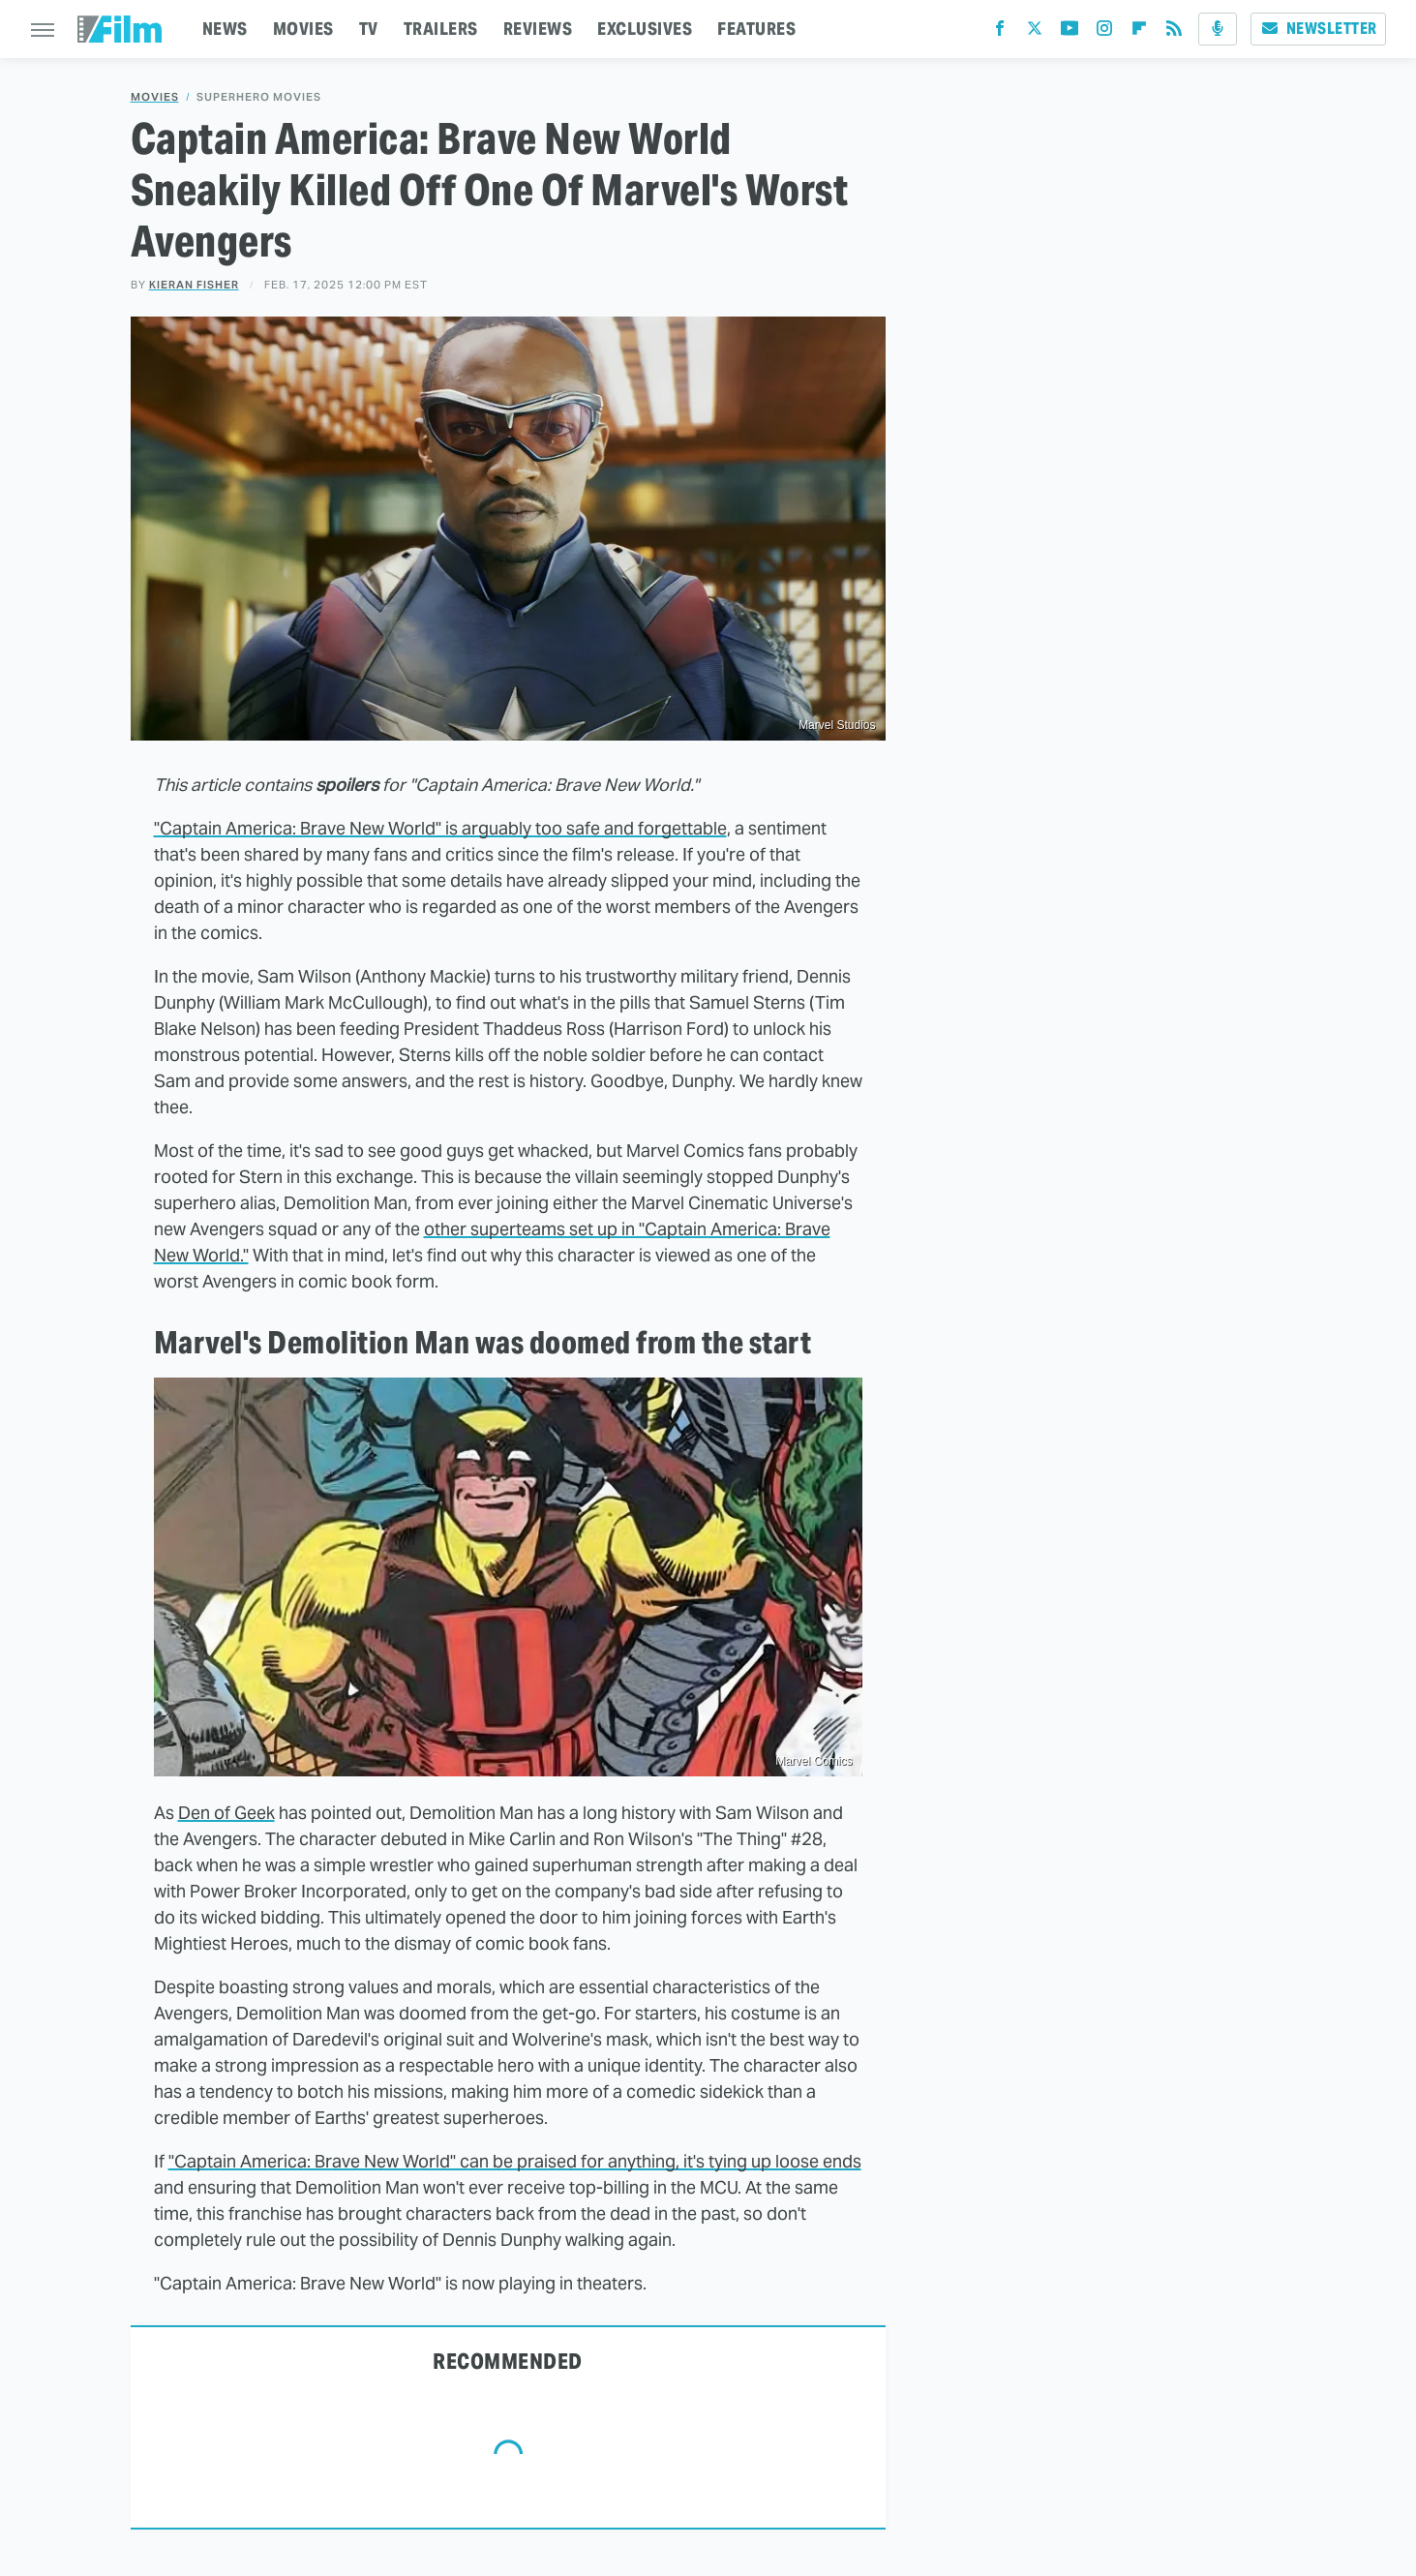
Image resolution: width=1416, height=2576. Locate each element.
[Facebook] (999, 32)
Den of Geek (226, 1813)
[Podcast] (1217, 29)
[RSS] (1174, 32)
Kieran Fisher (194, 284)
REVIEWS (538, 28)
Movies (155, 97)
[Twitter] (1034, 32)
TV (368, 28)
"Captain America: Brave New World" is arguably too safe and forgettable (440, 828)
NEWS (225, 28)
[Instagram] (1104, 32)
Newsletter (1318, 28)
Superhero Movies (258, 97)
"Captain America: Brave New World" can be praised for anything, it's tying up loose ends (514, 2161)
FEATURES (756, 28)
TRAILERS (441, 28)
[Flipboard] (1139, 32)
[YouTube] (1069, 32)
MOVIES (303, 28)
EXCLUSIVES (644, 28)
